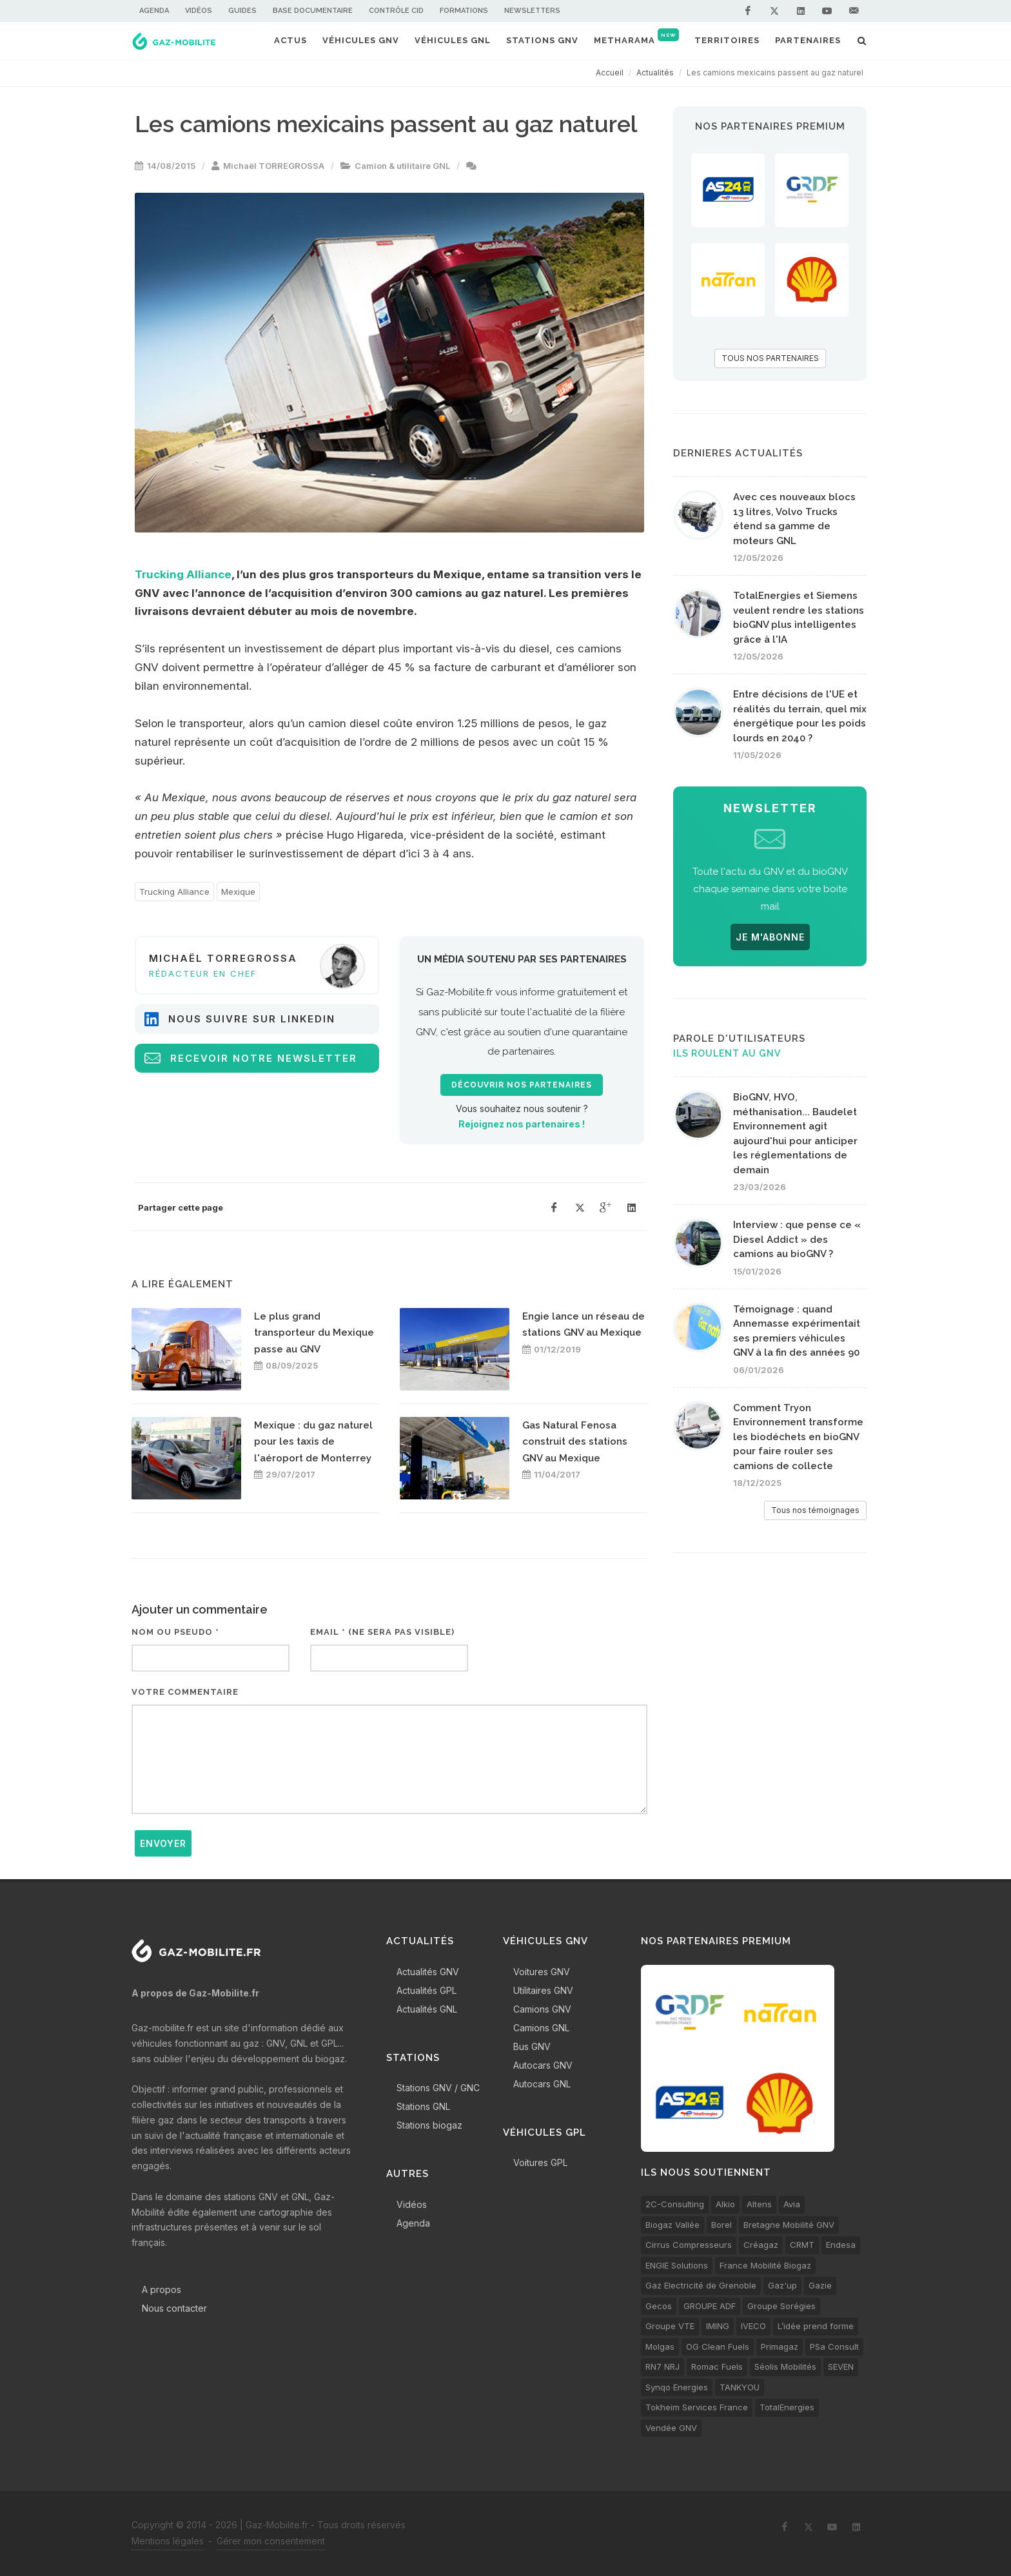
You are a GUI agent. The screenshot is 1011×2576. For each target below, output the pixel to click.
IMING (717, 2326)
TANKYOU (740, 2387)
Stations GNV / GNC (438, 2087)
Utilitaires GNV (543, 1990)
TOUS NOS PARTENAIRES (770, 358)
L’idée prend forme (816, 2326)
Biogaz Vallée (672, 2225)
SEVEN (841, 2366)
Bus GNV (532, 2046)
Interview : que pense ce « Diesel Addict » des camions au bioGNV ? (797, 1239)
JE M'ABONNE (770, 937)
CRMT (802, 2244)
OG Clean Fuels (717, 2346)
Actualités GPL (426, 1990)
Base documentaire (313, 10)
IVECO (753, 2326)
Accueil (609, 72)
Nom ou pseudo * (175, 1632)
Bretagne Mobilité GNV (788, 2225)
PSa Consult (834, 2346)
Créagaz (760, 2244)
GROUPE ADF (709, 2306)
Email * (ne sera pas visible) (382, 1632)
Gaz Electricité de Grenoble (700, 2285)
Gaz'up (782, 2285)
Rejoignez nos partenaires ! (521, 1123)
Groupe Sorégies (781, 2306)
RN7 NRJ (662, 2366)
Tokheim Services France (696, 2407)
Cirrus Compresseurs (688, 2244)
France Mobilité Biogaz (765, 2265)
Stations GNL (423, 2106)
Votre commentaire (185, 1692)
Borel (721, 2225)
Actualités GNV (428, 1971)
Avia (791, 2204)
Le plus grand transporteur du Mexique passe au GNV (314, 1333)
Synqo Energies (676, 2387)
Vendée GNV (671, 2428)
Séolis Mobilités (785, 2366)
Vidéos (198, 10)
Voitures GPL (540, 2162)
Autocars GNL (542, 2083)
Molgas (659, 2346)
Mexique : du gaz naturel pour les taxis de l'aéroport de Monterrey (313, 1442)
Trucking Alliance (183, 574)
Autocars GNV (543, 2065)
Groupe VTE (669, 2326)
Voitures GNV (541, 1971)
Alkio (725, 2204)
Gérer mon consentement (271, 2540)
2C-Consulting (674, 2204)
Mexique (238, 891)
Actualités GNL (427, 2009)
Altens (759, 2204)
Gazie (820, 2285)
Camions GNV (542, 2009)
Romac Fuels (717, 2366)
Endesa (841, 2244)
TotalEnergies (787, 2407)
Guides (242, 10)
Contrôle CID (396, 10)
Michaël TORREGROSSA (273, 166)
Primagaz (779, 2346)
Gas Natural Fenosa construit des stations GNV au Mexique (574, 1442)
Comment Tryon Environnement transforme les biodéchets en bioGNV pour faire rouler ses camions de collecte (798, 1437)
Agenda (154, 10)
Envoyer (163, 1843)
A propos (161, 2289)
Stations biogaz (429, 2125)
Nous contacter (174, 2308)
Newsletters (532, 10)
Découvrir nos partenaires (521, 1084)
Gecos (658, 2306)
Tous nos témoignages (815, 1510)
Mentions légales (168, 2540)
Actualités (655, 72)
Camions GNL (541, 2027)
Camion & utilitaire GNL (402, 166)
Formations (464, 10)
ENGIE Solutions (676, 2265)
